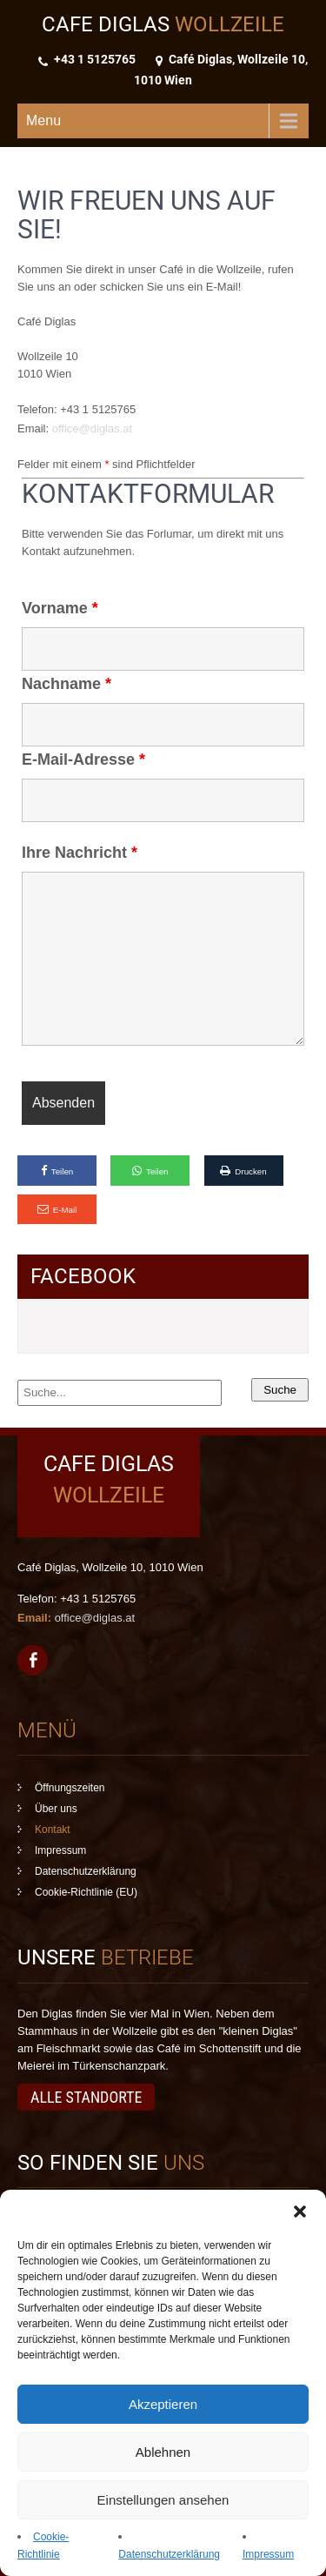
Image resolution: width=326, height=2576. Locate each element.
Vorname (60, 608)
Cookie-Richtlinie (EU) (86, 1892)
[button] (300, 2211)
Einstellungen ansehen (163, 2499)
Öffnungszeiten (70, 1788)
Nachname (66, 684)
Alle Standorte (86, 2097)
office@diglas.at (92, 428)
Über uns (56, 1809)
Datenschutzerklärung (169, 2554)
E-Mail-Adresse (83, 759)
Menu (43, 120)
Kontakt (52, 1829)
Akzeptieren (163, 2404)
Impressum (268, 2554)
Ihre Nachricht (79, 852)
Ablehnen (163, 2452)
